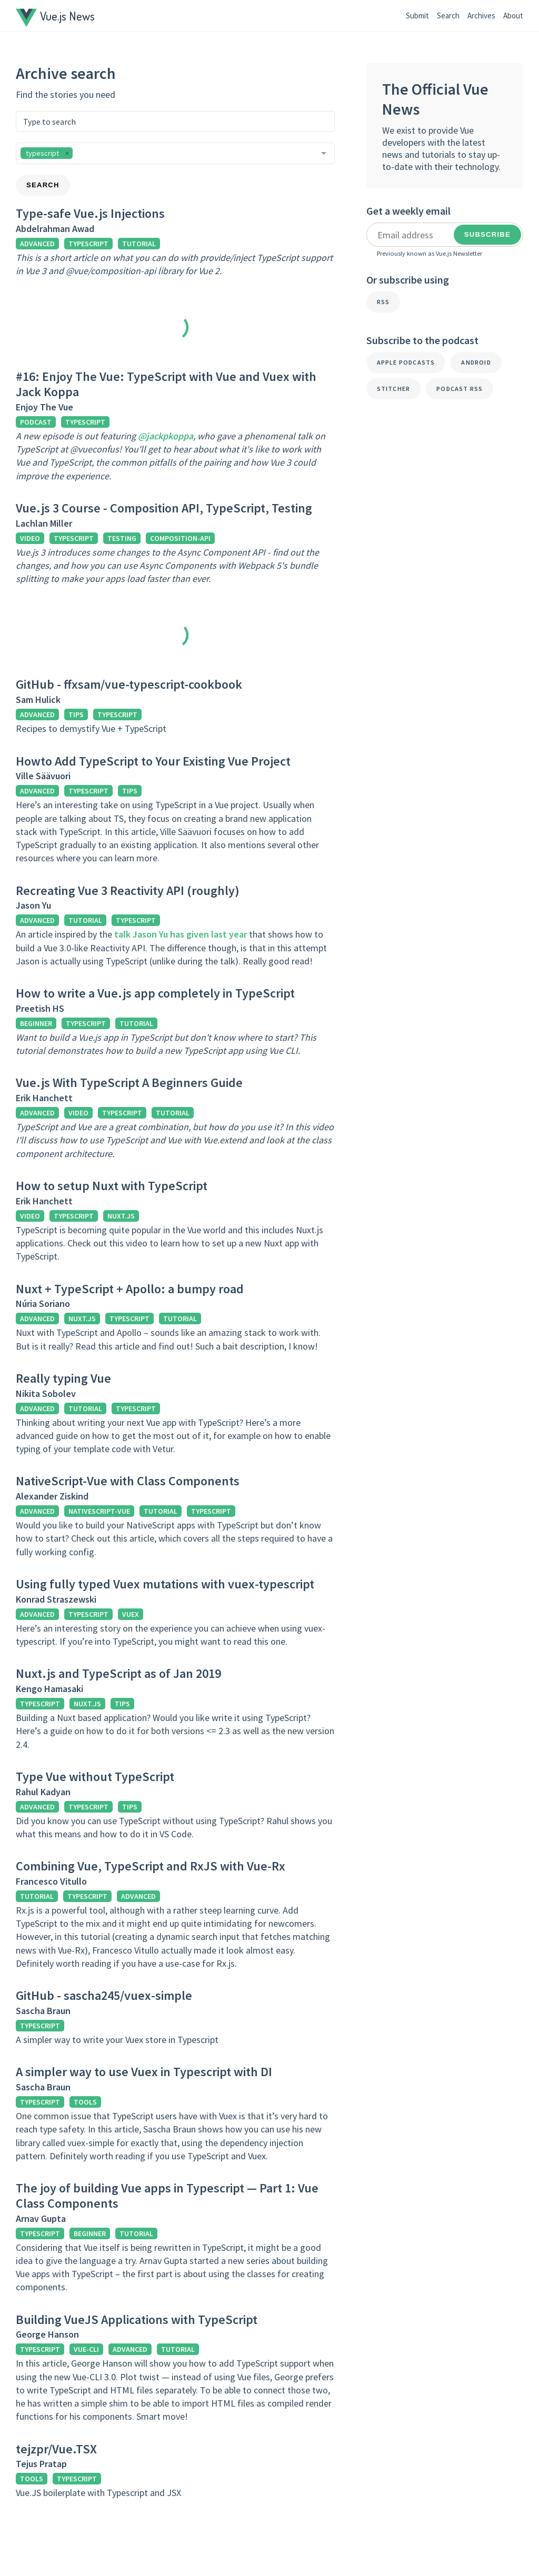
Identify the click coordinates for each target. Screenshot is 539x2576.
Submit (417, 16)
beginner (36, 1023)
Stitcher (394, 389)
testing (121, 538)
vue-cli (86, 2349)
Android (476, 362)
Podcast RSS (459, 389)
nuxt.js (121, 1216)
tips (76, 714)
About (513, 16)
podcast (36, 422)
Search (448, 16)
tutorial (139, 243)
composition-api (180, 538)
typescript (88, 243)
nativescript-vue (99, 1511)
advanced (37, 243)
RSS (383, 302)
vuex (130, 1614)
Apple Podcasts (406, 362)
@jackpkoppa (165, 436)
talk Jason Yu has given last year (180, 934)
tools (85, 2102)
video (30, 538)
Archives (481, 16)
